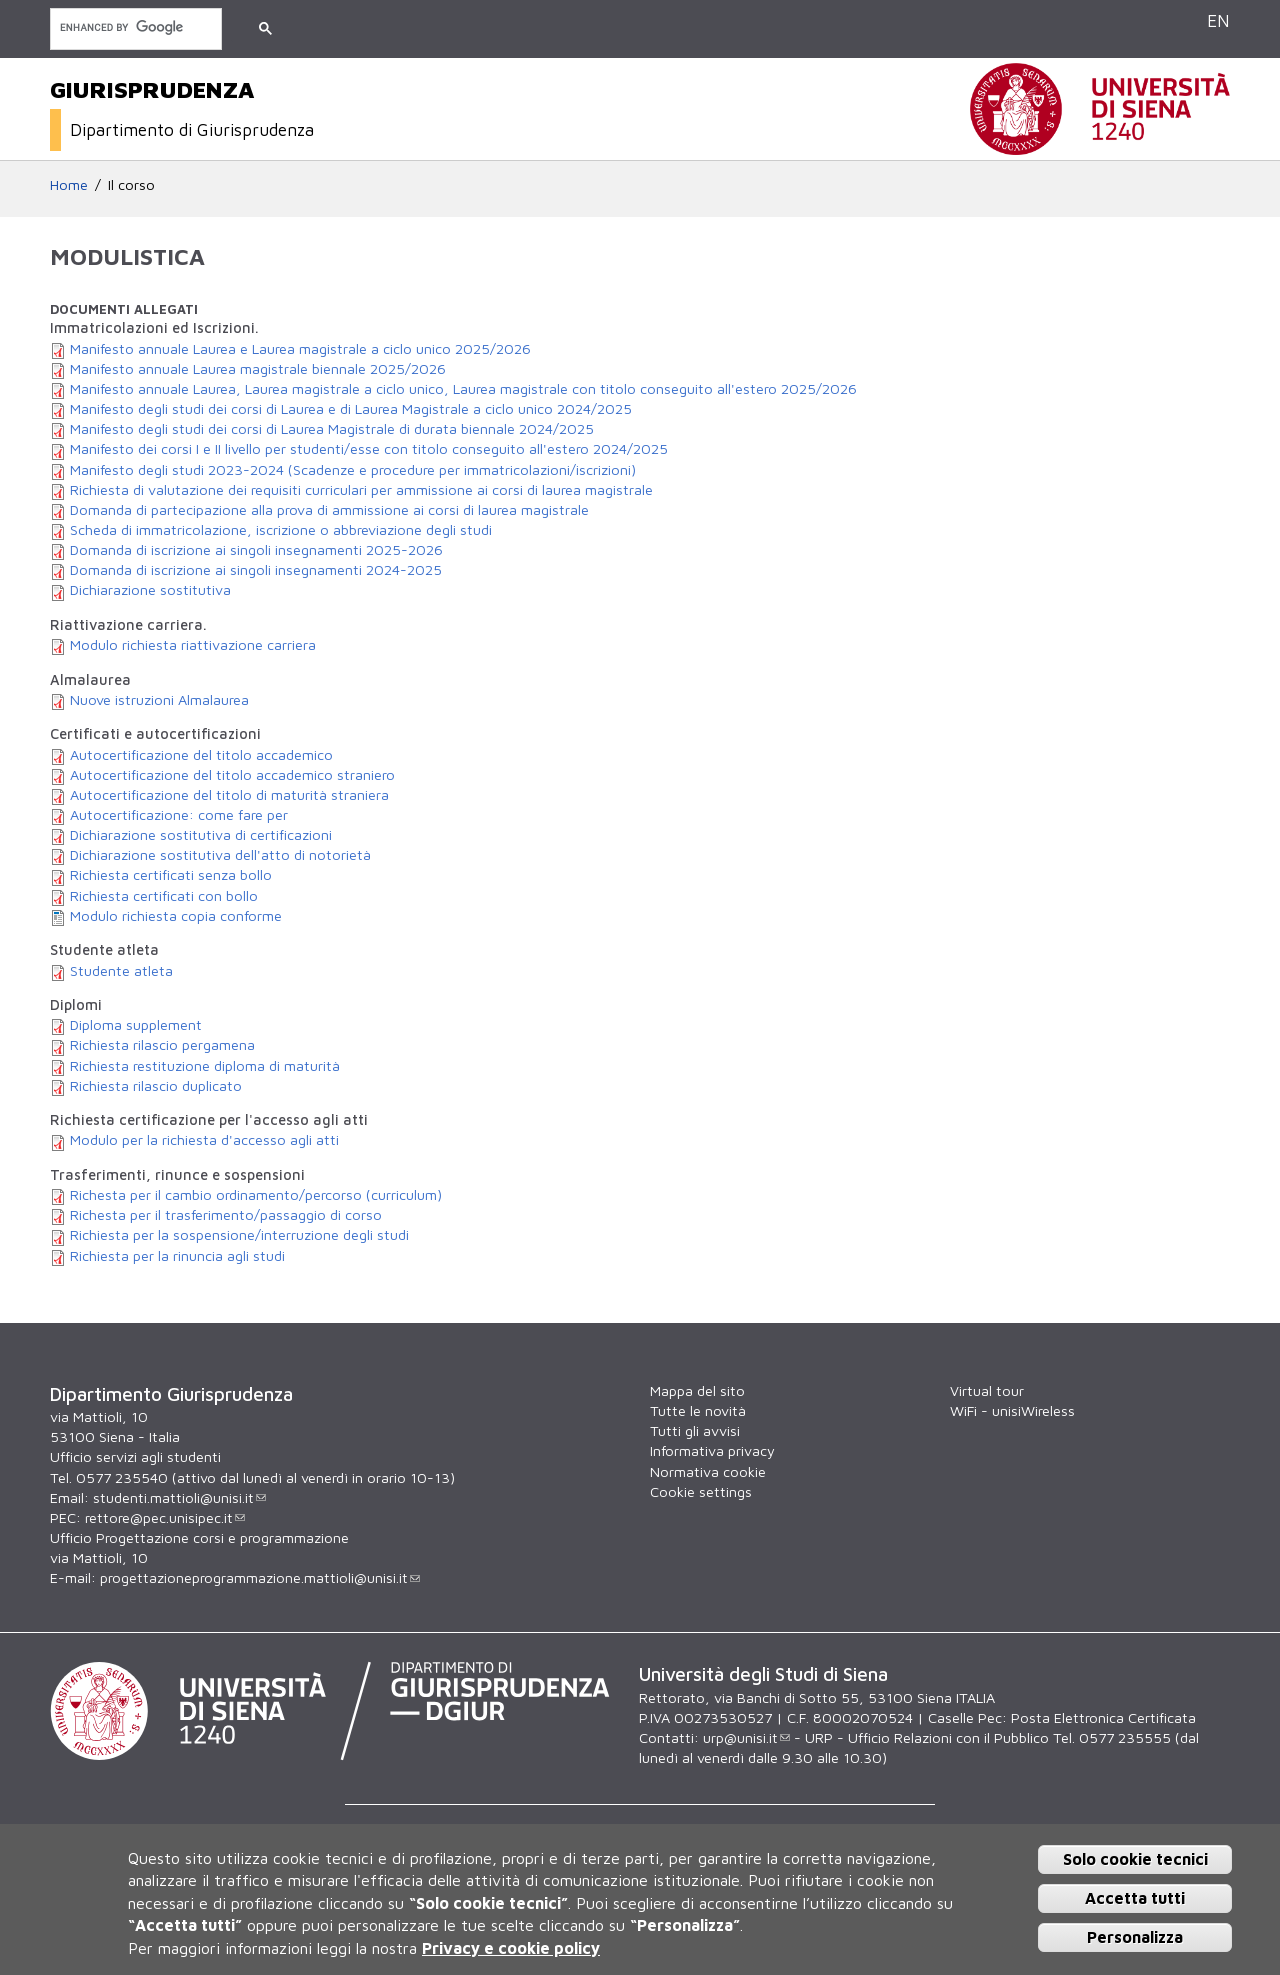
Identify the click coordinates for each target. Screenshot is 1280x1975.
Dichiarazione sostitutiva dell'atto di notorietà (220, 854)
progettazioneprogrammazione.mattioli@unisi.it (260, 1577)
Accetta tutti (1135, 1898)
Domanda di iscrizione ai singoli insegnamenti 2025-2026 (256, 549)
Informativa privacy (712, 1450)
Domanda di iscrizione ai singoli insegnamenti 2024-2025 (256, 569)
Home (69, 184)
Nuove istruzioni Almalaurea (159, 699)
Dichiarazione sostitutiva (150, 589)
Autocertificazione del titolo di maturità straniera (229, 794)
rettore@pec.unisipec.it (165, 1517)
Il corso (131, 184)
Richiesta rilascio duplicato (156, 1085)
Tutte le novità (698, 1410)
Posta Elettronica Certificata (1103, 1717)
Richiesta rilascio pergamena (162, 1044)
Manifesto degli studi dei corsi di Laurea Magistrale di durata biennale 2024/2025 (332, 428)
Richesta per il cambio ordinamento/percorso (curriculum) (256, 1194)
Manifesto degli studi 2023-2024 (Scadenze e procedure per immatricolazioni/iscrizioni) (353, 469)
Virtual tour (987, 1390)
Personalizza (1135, 1937)
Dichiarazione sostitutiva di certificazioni (201, 834)
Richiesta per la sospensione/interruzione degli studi (239, 1234)
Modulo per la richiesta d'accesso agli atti (204, 1139)
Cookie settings (701, 1491)
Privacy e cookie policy (511, 1948)
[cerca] (134, 27)
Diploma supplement (136, 1024)
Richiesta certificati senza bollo (171, 874)
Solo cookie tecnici (1135, 1859)
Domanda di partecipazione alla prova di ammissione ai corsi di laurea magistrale (329, 509)
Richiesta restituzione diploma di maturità (205, 1065)
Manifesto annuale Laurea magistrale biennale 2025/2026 (258, 368)
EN (1218, 20)
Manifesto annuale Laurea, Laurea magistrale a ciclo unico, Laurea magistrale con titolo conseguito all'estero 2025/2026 (463, 388)
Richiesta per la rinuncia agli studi (177, 1255)
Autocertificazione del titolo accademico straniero (232, 774)
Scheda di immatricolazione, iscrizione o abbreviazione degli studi (281, 529)
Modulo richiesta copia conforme (176, 915)
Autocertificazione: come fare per (179, 814)
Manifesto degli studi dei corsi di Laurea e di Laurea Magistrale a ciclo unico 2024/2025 (351, 408)
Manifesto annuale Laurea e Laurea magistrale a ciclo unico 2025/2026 (300, 348)
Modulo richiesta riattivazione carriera (193, 644)
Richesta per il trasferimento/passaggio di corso (226, 1214)
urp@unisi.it (746, 1737)
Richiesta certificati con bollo (164, 895)
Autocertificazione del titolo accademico (201, 754)
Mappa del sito (697, 1390)
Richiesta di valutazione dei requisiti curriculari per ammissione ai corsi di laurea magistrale (361, 489)
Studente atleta (121, 970)
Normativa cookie (708, 1471)
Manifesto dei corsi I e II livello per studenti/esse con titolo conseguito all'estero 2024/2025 (369, 448)
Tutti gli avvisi (695, 1430)
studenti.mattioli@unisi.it (179, 1497)
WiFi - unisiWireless (1012, 1410)
